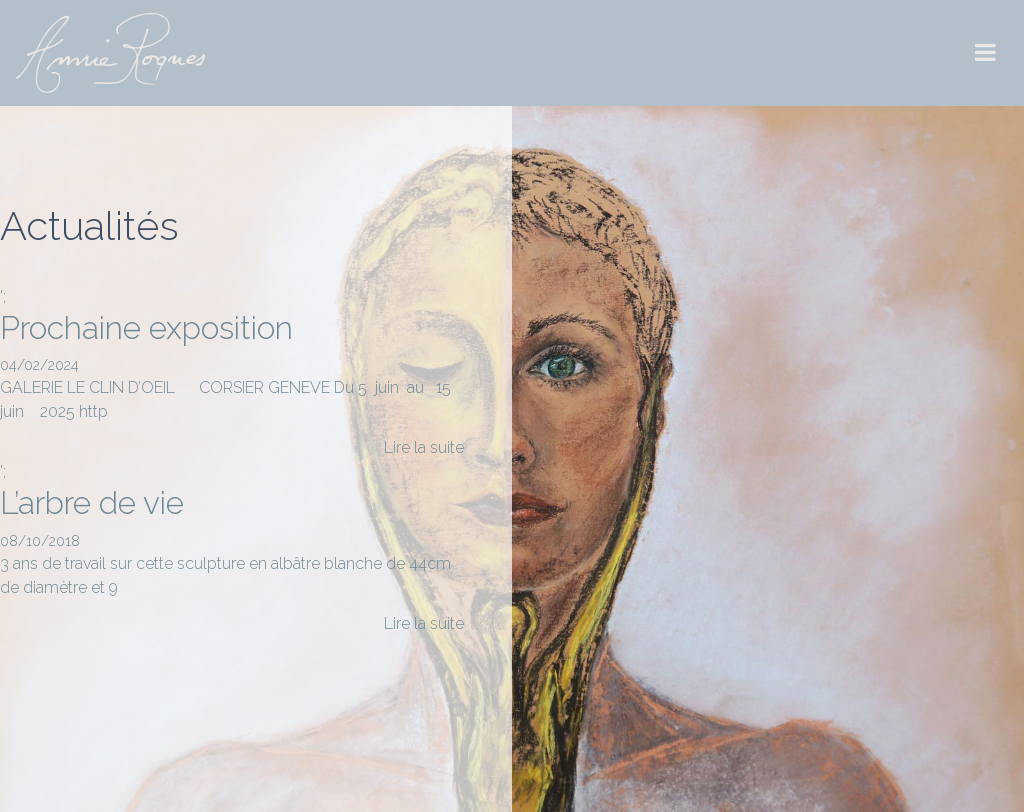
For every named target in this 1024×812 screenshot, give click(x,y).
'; (232, 373)
